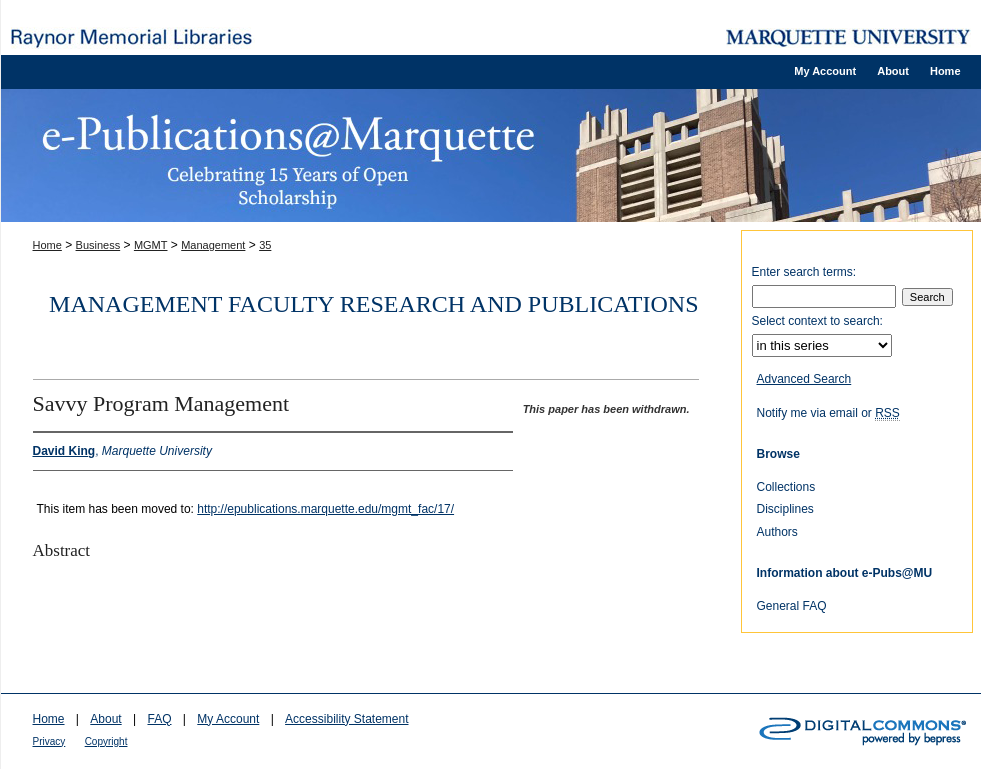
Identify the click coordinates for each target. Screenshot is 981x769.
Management (213, 245)
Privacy (49, 741)
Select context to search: (817, 321)
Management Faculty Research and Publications (373, 304)
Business (98, 245)
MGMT (151, 245)
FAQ (159, 719)
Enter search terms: (804, 272)
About (105, 719)
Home (47, 245)
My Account (228, 719)
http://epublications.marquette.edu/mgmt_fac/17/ (325, 509)
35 (265, 245)
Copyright (106, 741)
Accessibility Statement (346, 719)
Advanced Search (804, 379)
